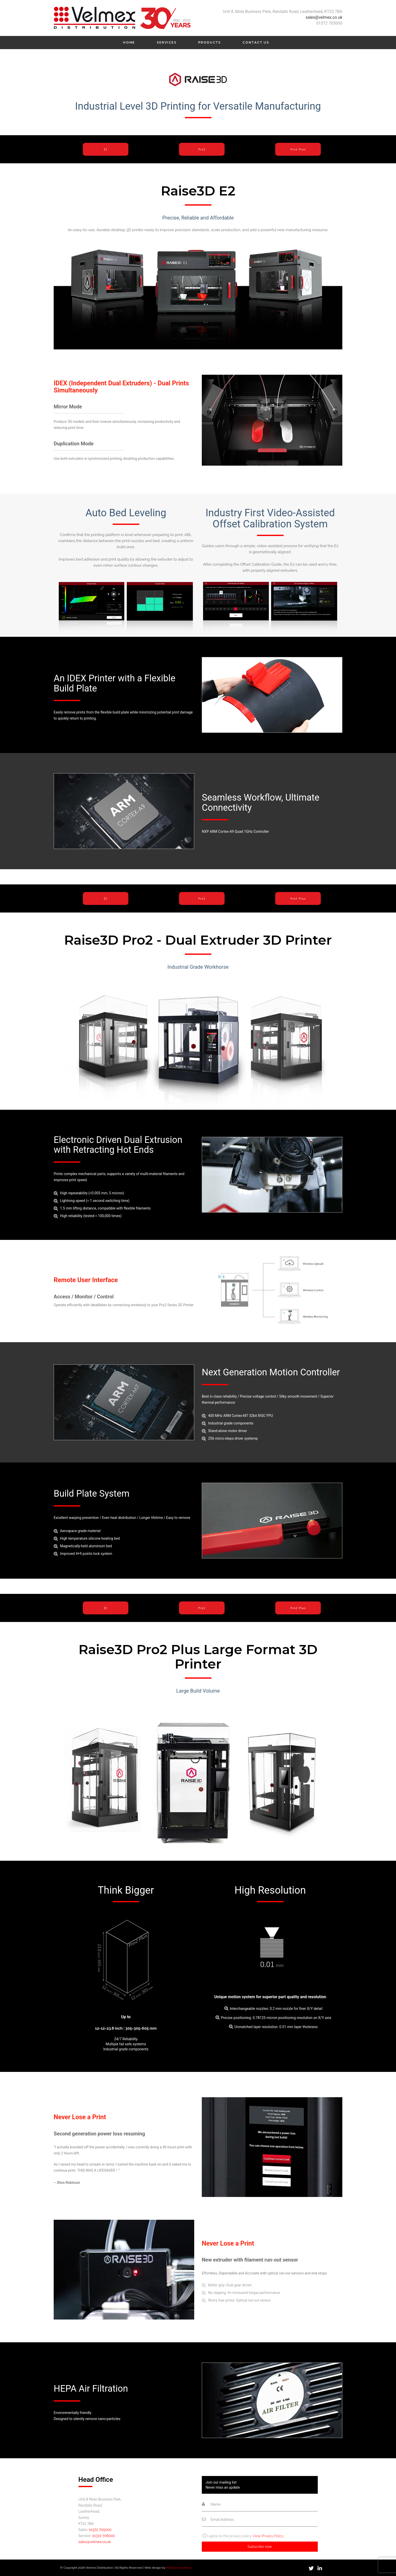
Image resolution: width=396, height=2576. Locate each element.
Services (166, 42)
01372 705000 (100, 2530)
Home (129, 42)
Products (209, 42)
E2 (106, 149)
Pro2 (202, 149)
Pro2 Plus (298, 149)
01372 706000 (103, 2536)
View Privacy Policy (268, 2536)
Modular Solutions (178, 2567)
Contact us (256, 42)
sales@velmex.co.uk (324, 17)
